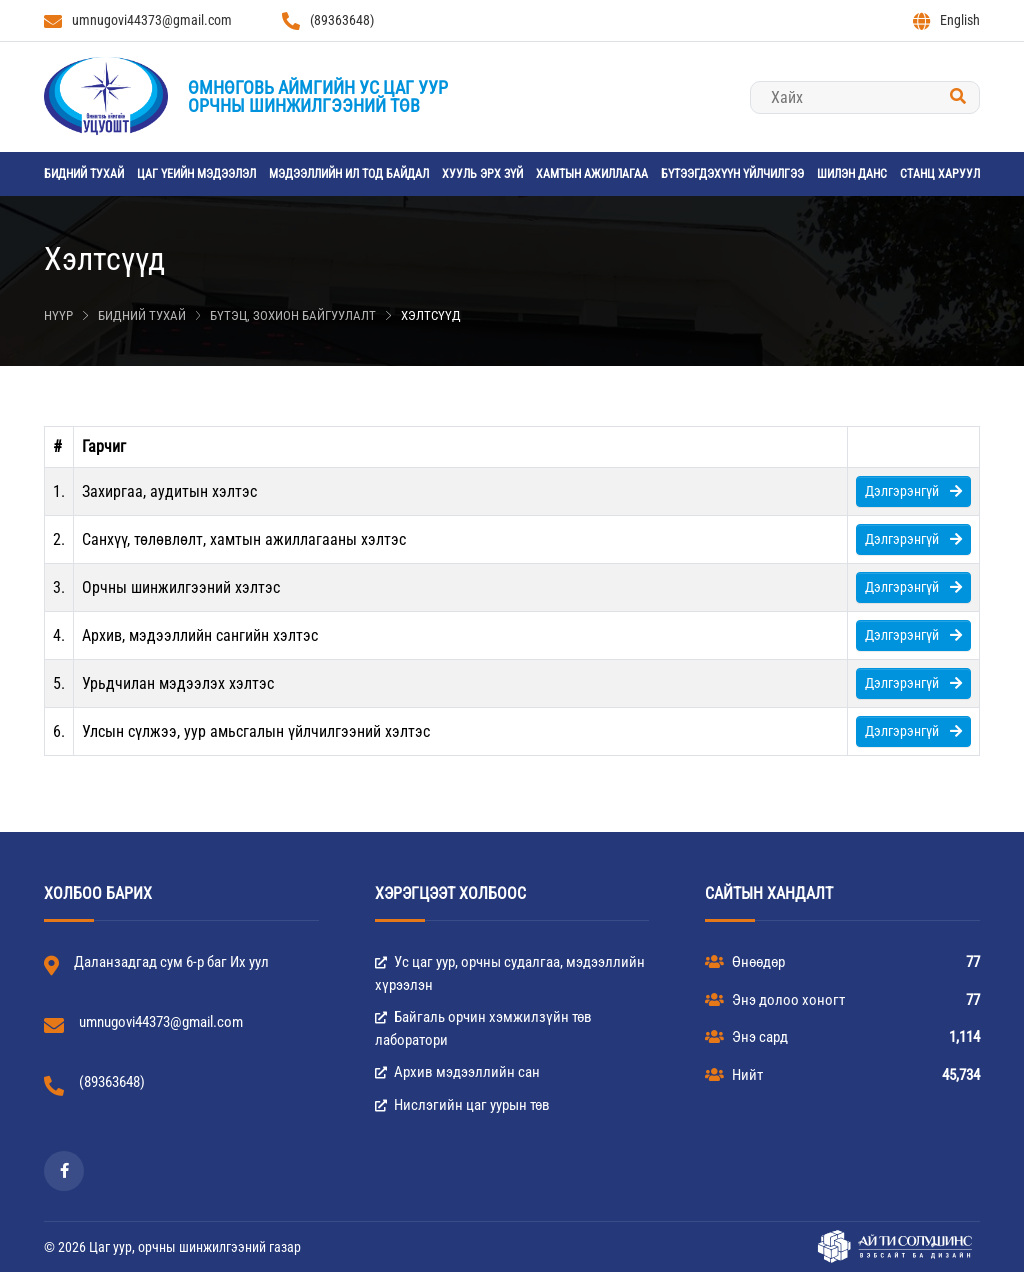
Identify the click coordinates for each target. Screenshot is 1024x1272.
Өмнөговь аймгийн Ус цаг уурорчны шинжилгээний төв (318, 96)
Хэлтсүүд (431, 315)
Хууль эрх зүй (482, 174)
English (946, 21)
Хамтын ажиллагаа (592, 174)
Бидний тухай (84, 174)
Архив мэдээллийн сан (457, 1072)
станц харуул (940, 174)
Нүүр (58, 315)
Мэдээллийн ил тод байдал (349, 174)
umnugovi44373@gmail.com (138, 21)
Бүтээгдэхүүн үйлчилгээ (732, 174)
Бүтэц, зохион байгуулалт (293, 315)
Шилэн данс (852, 174)
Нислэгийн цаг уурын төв (462, 1105)
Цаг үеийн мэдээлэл (196, 174)
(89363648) (328, 21)
